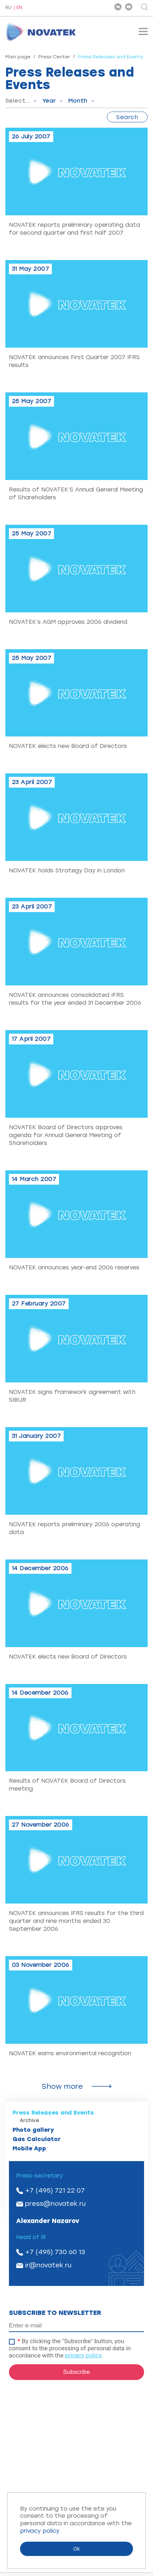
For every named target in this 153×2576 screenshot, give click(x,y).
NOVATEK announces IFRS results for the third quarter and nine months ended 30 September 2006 (76, 1921)
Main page (17, 56)
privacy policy (83, 2355)
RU (8, 8)
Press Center (54, 56)
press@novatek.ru (55, 2204)
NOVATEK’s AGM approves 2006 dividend (68, 621)
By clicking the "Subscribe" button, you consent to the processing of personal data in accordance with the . (70, 2348)
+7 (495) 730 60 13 (55, 2252)
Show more (62, 2086)
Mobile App (29, 2148)
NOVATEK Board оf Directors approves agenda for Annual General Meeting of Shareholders (66, 1135)
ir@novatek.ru (48, 2265)
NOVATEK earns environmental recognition (70, 2053)
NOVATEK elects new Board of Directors (68, 746)
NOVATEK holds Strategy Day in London (67, 870)
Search (127, 117)
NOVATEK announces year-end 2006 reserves (74, 1267)
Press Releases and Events (53, 2112)
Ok (76, 2549)
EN (19, 8)
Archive (29, 2120)
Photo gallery (33, 2129)
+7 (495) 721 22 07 (55, 2190)
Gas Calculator (37, 2139)
